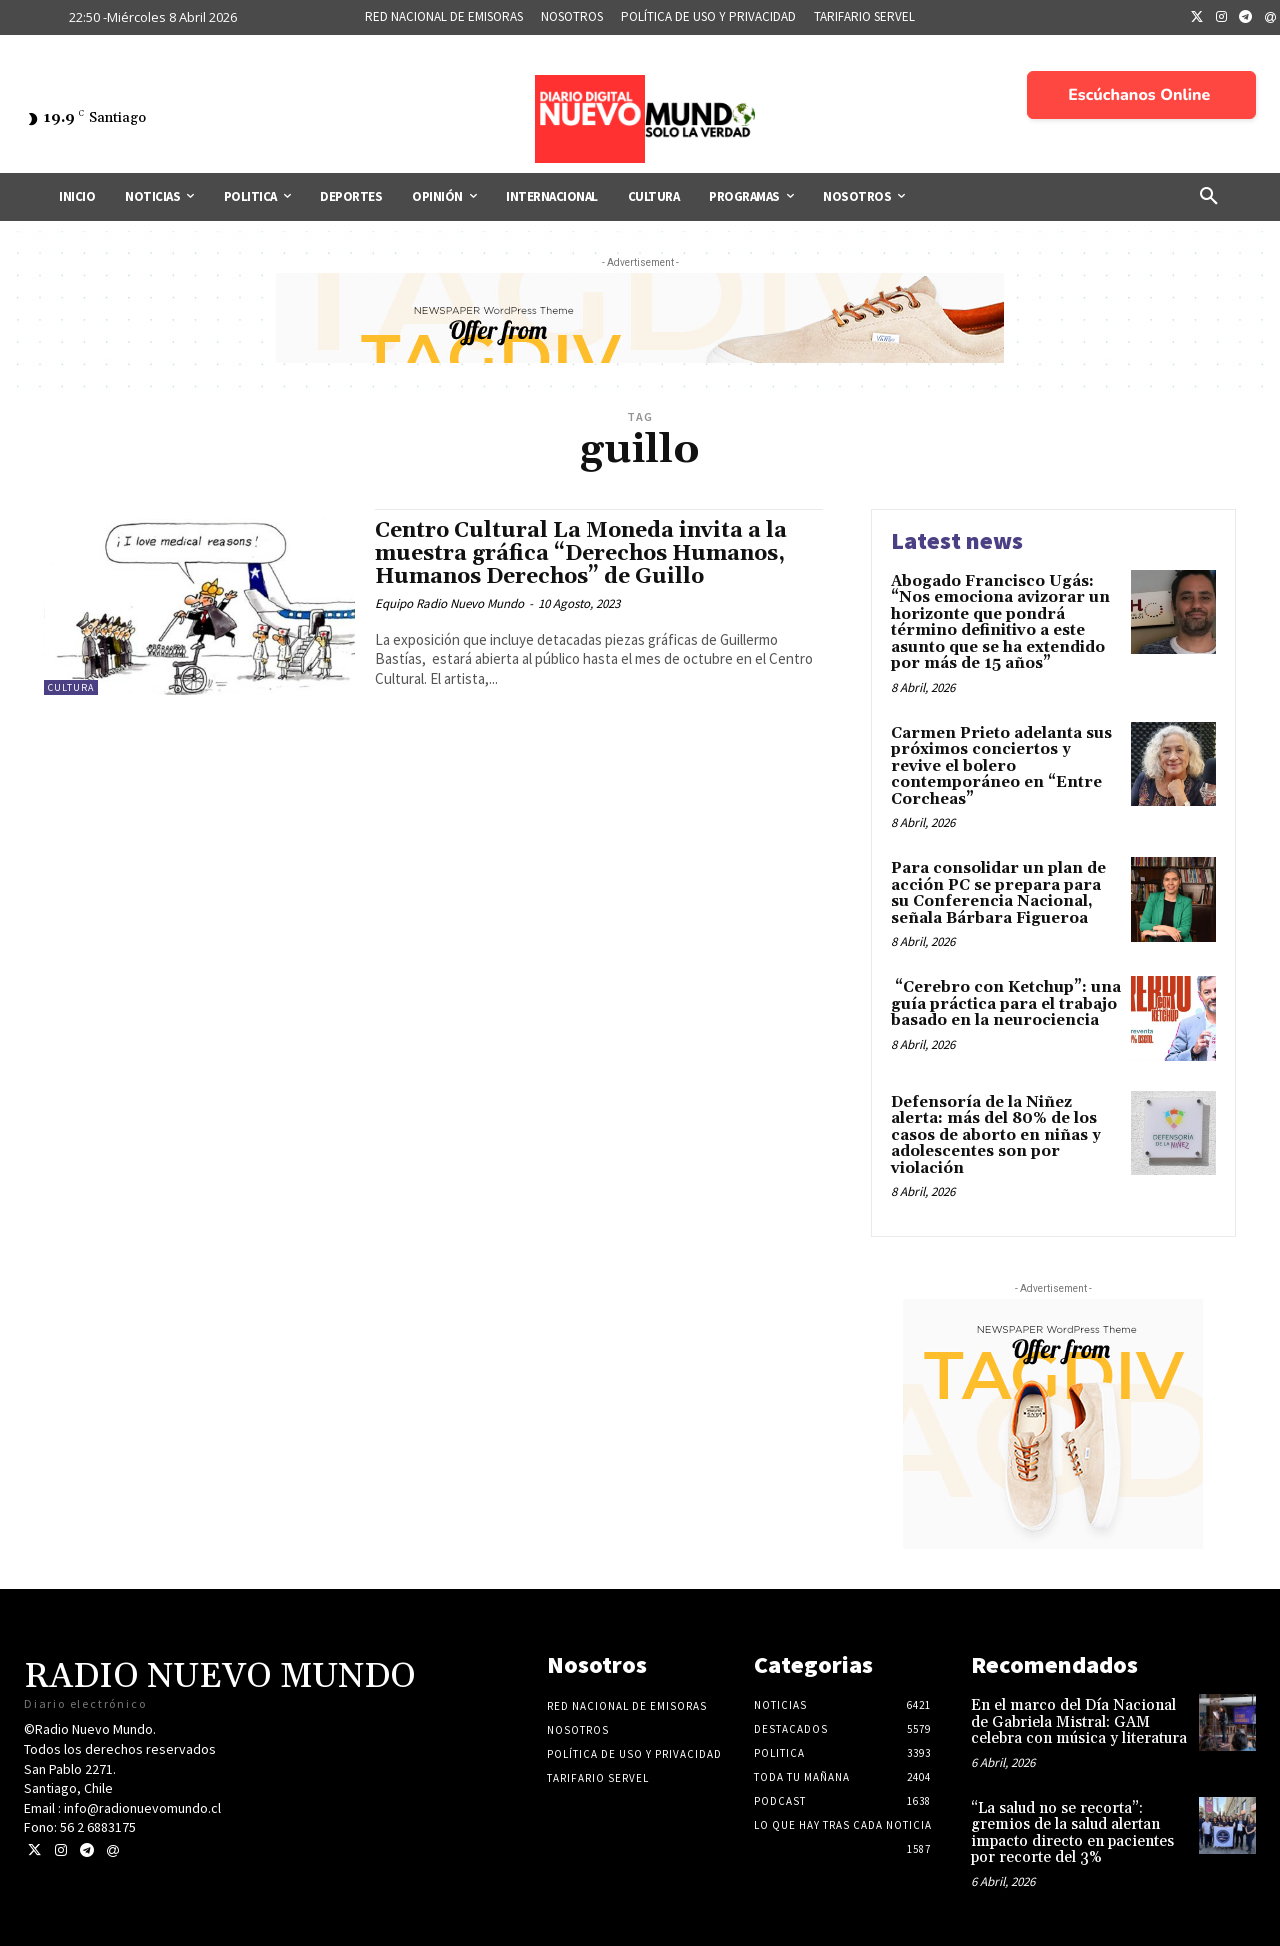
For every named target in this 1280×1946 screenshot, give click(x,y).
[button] (1209, 197)
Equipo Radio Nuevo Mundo (449, 603)
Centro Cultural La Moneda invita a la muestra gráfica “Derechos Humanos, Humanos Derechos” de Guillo (581, 554)
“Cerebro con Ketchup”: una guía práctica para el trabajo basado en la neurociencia (1006, 1004)
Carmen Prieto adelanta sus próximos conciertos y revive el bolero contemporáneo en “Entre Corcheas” (1001, 766)
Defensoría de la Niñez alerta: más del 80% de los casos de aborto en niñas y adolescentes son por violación (996, 1135)
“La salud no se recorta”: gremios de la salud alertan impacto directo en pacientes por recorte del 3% (1072, 1833)
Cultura (71, 687)
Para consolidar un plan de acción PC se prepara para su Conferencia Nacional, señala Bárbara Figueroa (998, 893)
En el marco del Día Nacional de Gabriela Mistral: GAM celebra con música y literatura (1079, 1722)
